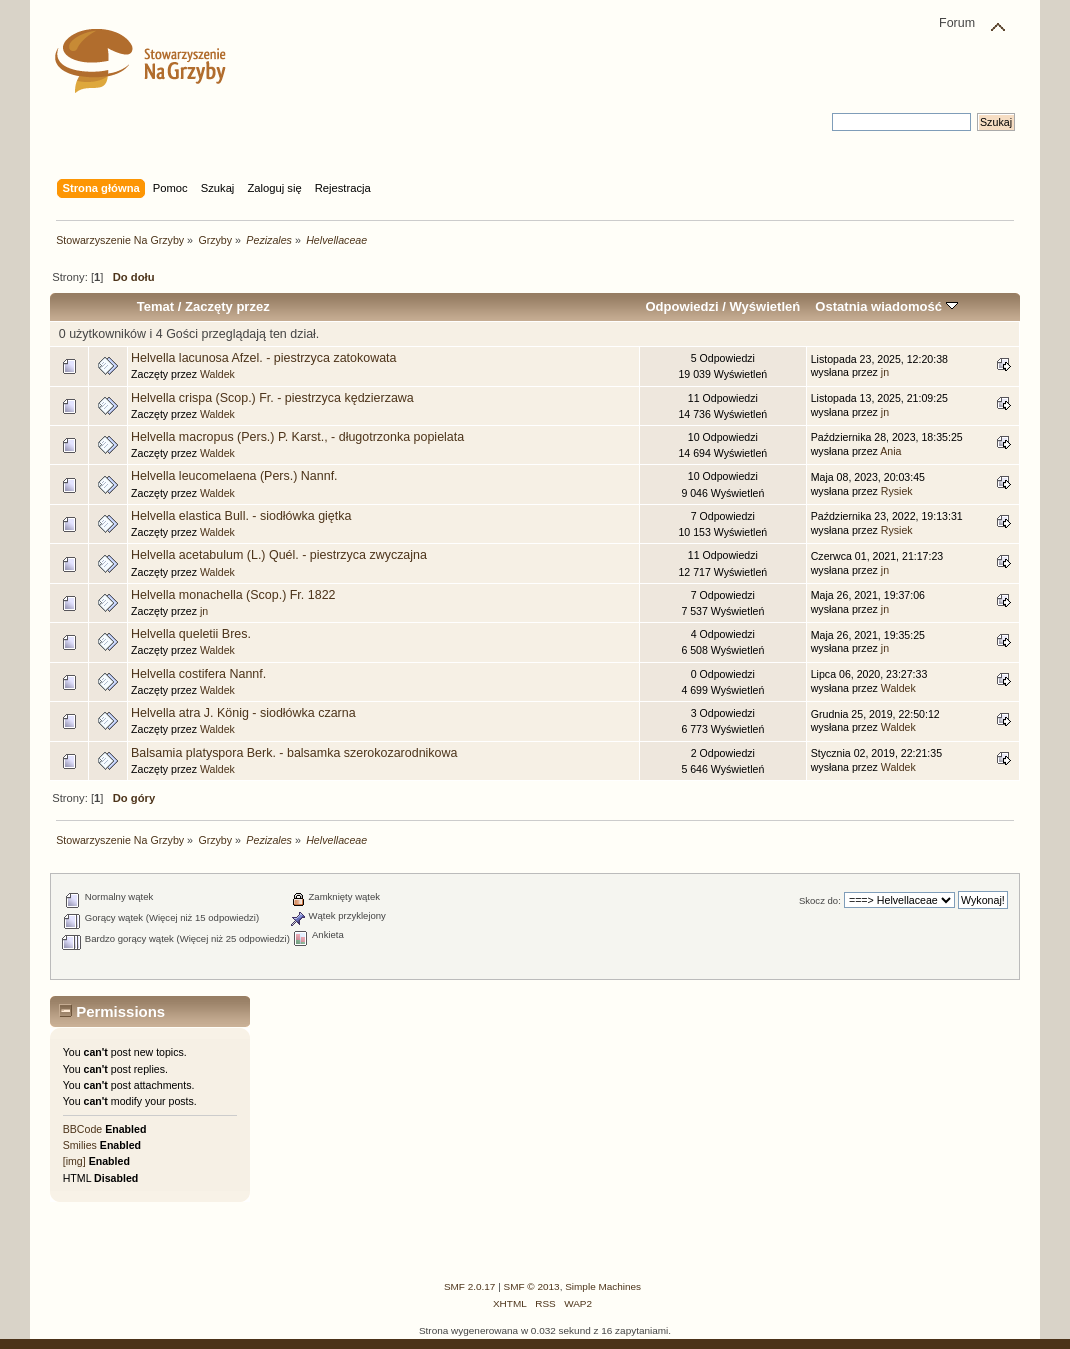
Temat (155, 306)
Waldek (217, 374)
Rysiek (897, 491)
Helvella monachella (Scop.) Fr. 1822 (233, 595)
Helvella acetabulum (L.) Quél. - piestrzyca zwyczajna (279, 555)
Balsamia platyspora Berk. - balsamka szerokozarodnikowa (294, 753)
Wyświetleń (764, 306)
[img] (74, 1161)
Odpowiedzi (681, 306)
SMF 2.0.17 (470, 1286)
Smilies (80, 1145)
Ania (890, 451)
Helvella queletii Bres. (191, 634)
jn (885, 372)
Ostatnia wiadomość (886, 306)
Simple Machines (603, 1286)
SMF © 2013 (532, 1286)
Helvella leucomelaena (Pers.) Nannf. (234, 476)
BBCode (82, 1129)
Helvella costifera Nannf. (198, 674)
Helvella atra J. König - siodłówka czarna (243, 713)
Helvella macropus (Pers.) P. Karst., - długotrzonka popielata (297, 437)
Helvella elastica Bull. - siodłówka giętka (241, 516)
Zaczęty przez (227, 306)
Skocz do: (820, 900)
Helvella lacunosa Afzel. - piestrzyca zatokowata (263, 358)
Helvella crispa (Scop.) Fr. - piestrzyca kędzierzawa (272, 398)
